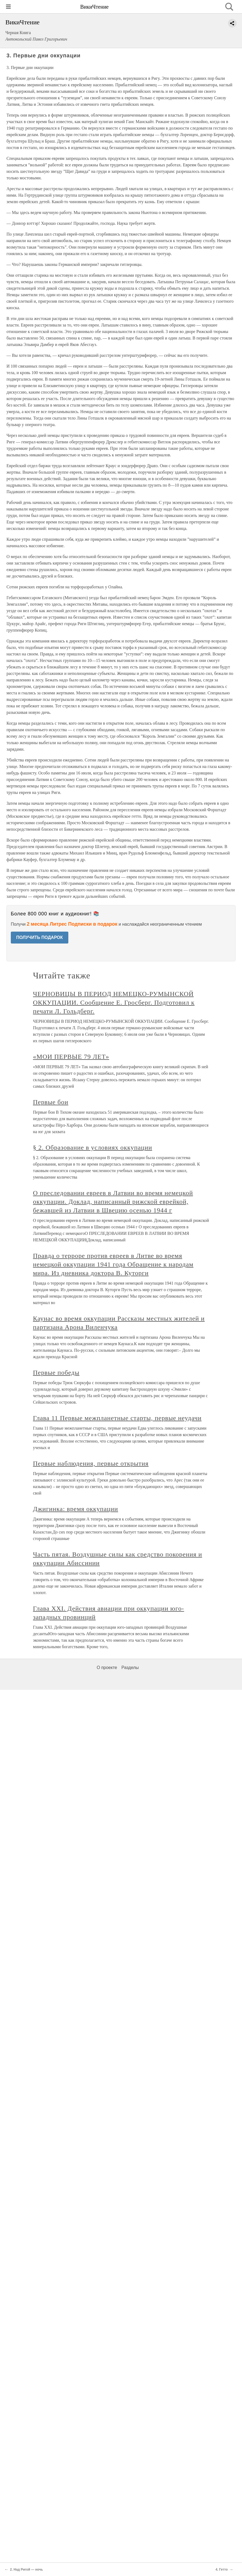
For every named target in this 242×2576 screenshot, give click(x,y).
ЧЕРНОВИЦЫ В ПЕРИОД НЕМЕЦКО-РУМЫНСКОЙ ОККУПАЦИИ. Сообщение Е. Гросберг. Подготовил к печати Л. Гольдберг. (113, 1002)
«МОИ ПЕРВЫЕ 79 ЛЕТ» (71, 1056)
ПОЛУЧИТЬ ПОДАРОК (39, 937)
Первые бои (50, 1102)
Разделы (130, 1667)
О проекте (107, 1667)
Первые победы (56, 1372)
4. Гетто (222, 2569)
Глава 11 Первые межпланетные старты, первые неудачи (117, 1417)
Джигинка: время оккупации (75, 1508)
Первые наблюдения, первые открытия (91, 1463)
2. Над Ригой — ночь (26, 2569)
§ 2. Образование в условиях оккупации (92, 1147)
